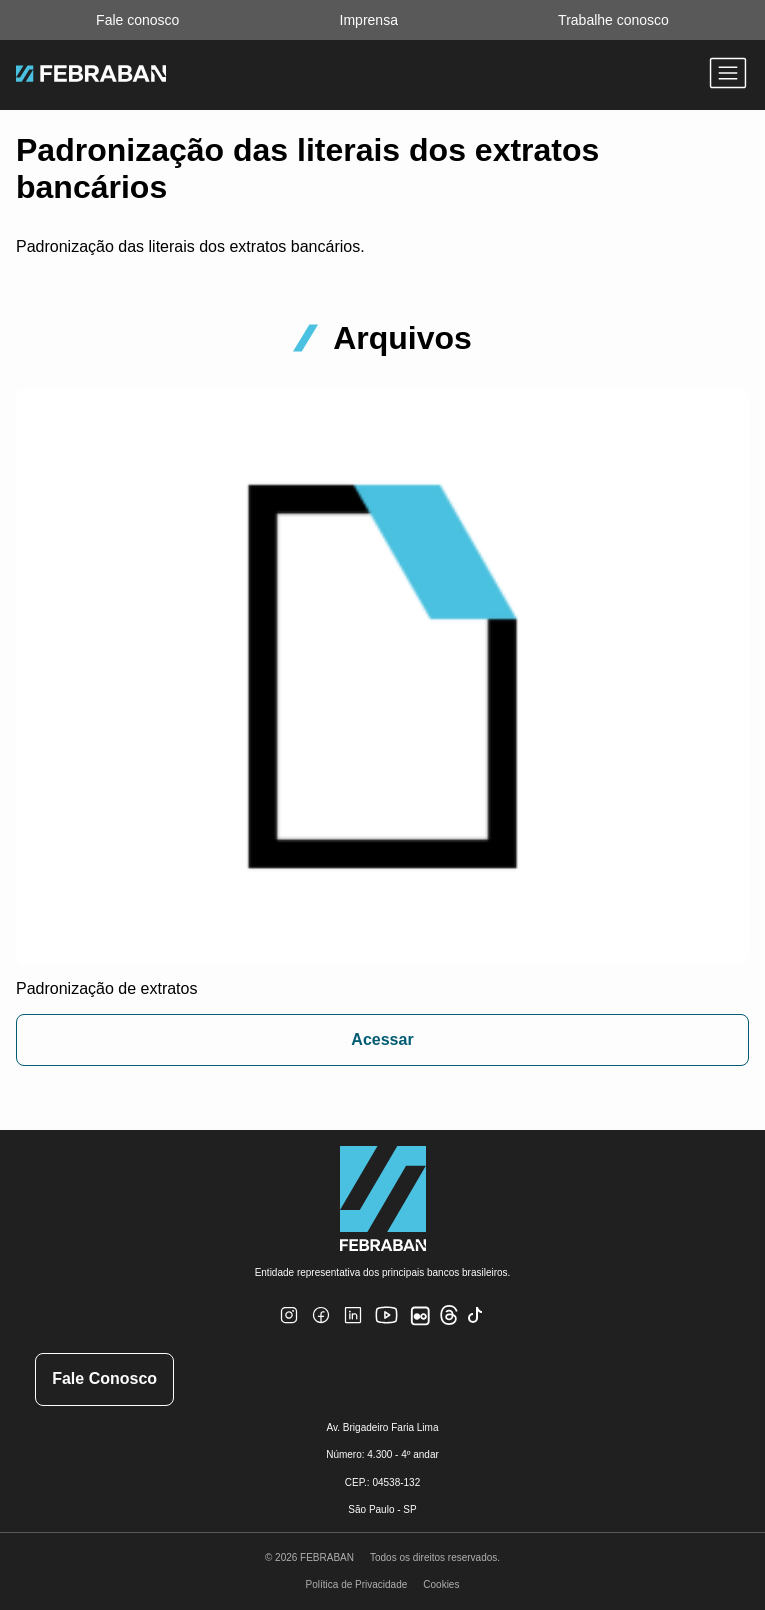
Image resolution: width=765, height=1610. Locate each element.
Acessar (382, 1039)
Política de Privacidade (357, 1584)
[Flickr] (424, 1326)
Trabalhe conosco (613, 20)
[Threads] (449, 1321)
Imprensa (369, 20)
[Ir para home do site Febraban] (91, 76)
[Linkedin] (353, 1327)
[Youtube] (389, 1331)
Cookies (441, 1584)
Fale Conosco (104, 1378)
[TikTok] (475, 1327)
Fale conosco (137, 20)
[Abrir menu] (728, 75)
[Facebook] (321, 1327)
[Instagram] (289, 1327)
